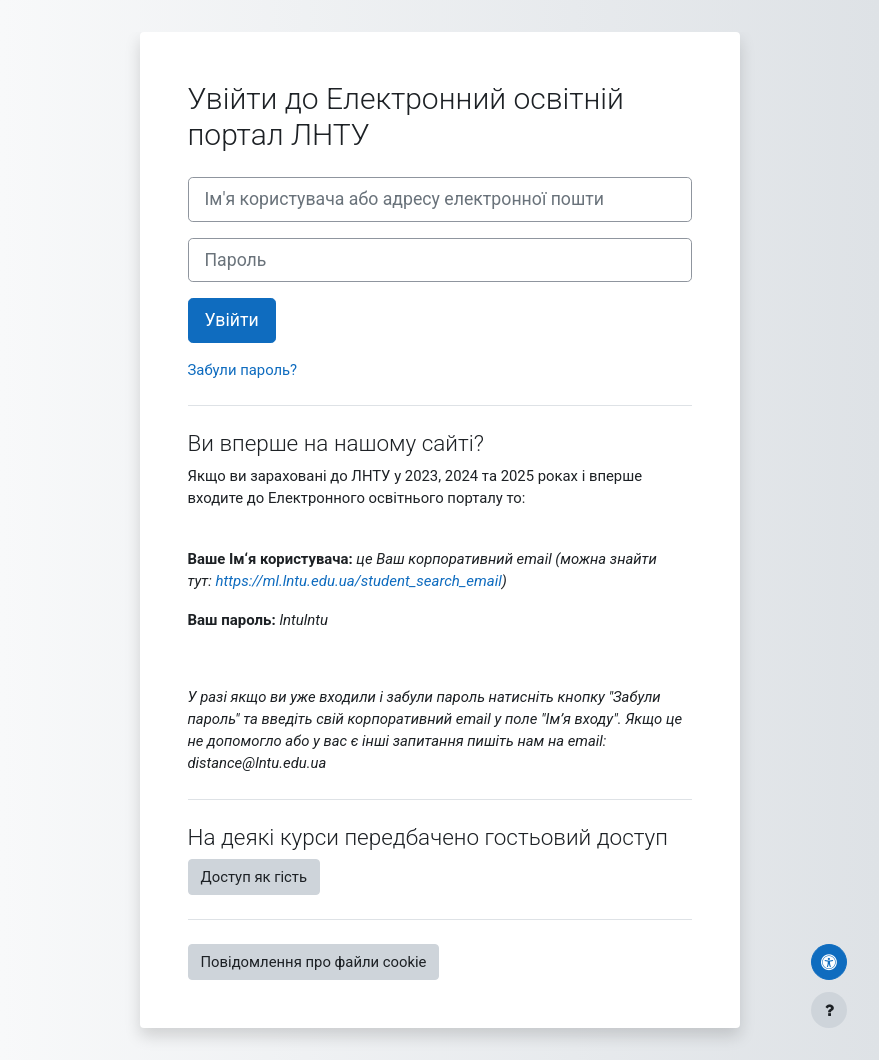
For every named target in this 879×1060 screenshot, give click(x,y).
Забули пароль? (243, 370)
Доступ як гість (254, 877)
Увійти (232, 320)
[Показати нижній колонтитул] (829, 1010)
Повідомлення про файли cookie (314, 962)
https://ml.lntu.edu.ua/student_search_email (358, 581)
